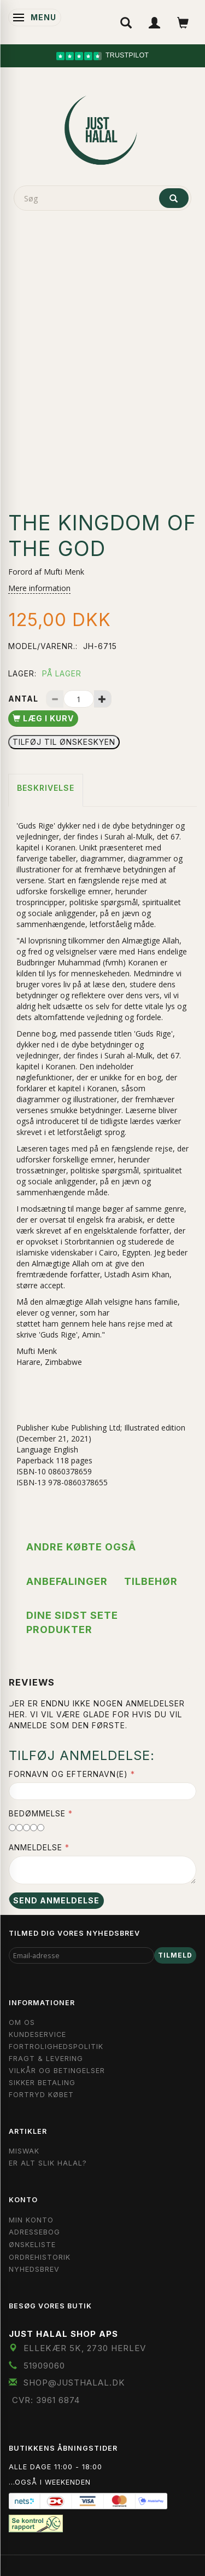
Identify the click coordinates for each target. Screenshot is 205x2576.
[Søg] (174, 198)
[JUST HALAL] (103, 128)
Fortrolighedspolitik (56, 2046)
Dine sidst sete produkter (72, 1622)
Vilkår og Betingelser (57, 2070)
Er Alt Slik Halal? (48, 2163)
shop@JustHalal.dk (74, 2382)
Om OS (22, 2022)
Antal (24, 698)
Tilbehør (151, 1581)
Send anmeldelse (56, 1900)
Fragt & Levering (46, 2058)
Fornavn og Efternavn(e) (68, 1774)
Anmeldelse (35, 1847)
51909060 (44, 2365)
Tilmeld (175, 1955)
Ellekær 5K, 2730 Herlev (85, 2348)
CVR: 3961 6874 (46, 2400)
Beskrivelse (45, 787)
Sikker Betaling (42, 2083)
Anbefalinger (67, 1581)
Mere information (39, 588)
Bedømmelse (37, 1813)
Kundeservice (37, 2034)
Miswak (24, 2151)
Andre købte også (81, 1547)
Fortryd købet (41, 2095)
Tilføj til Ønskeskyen (64, 741)
